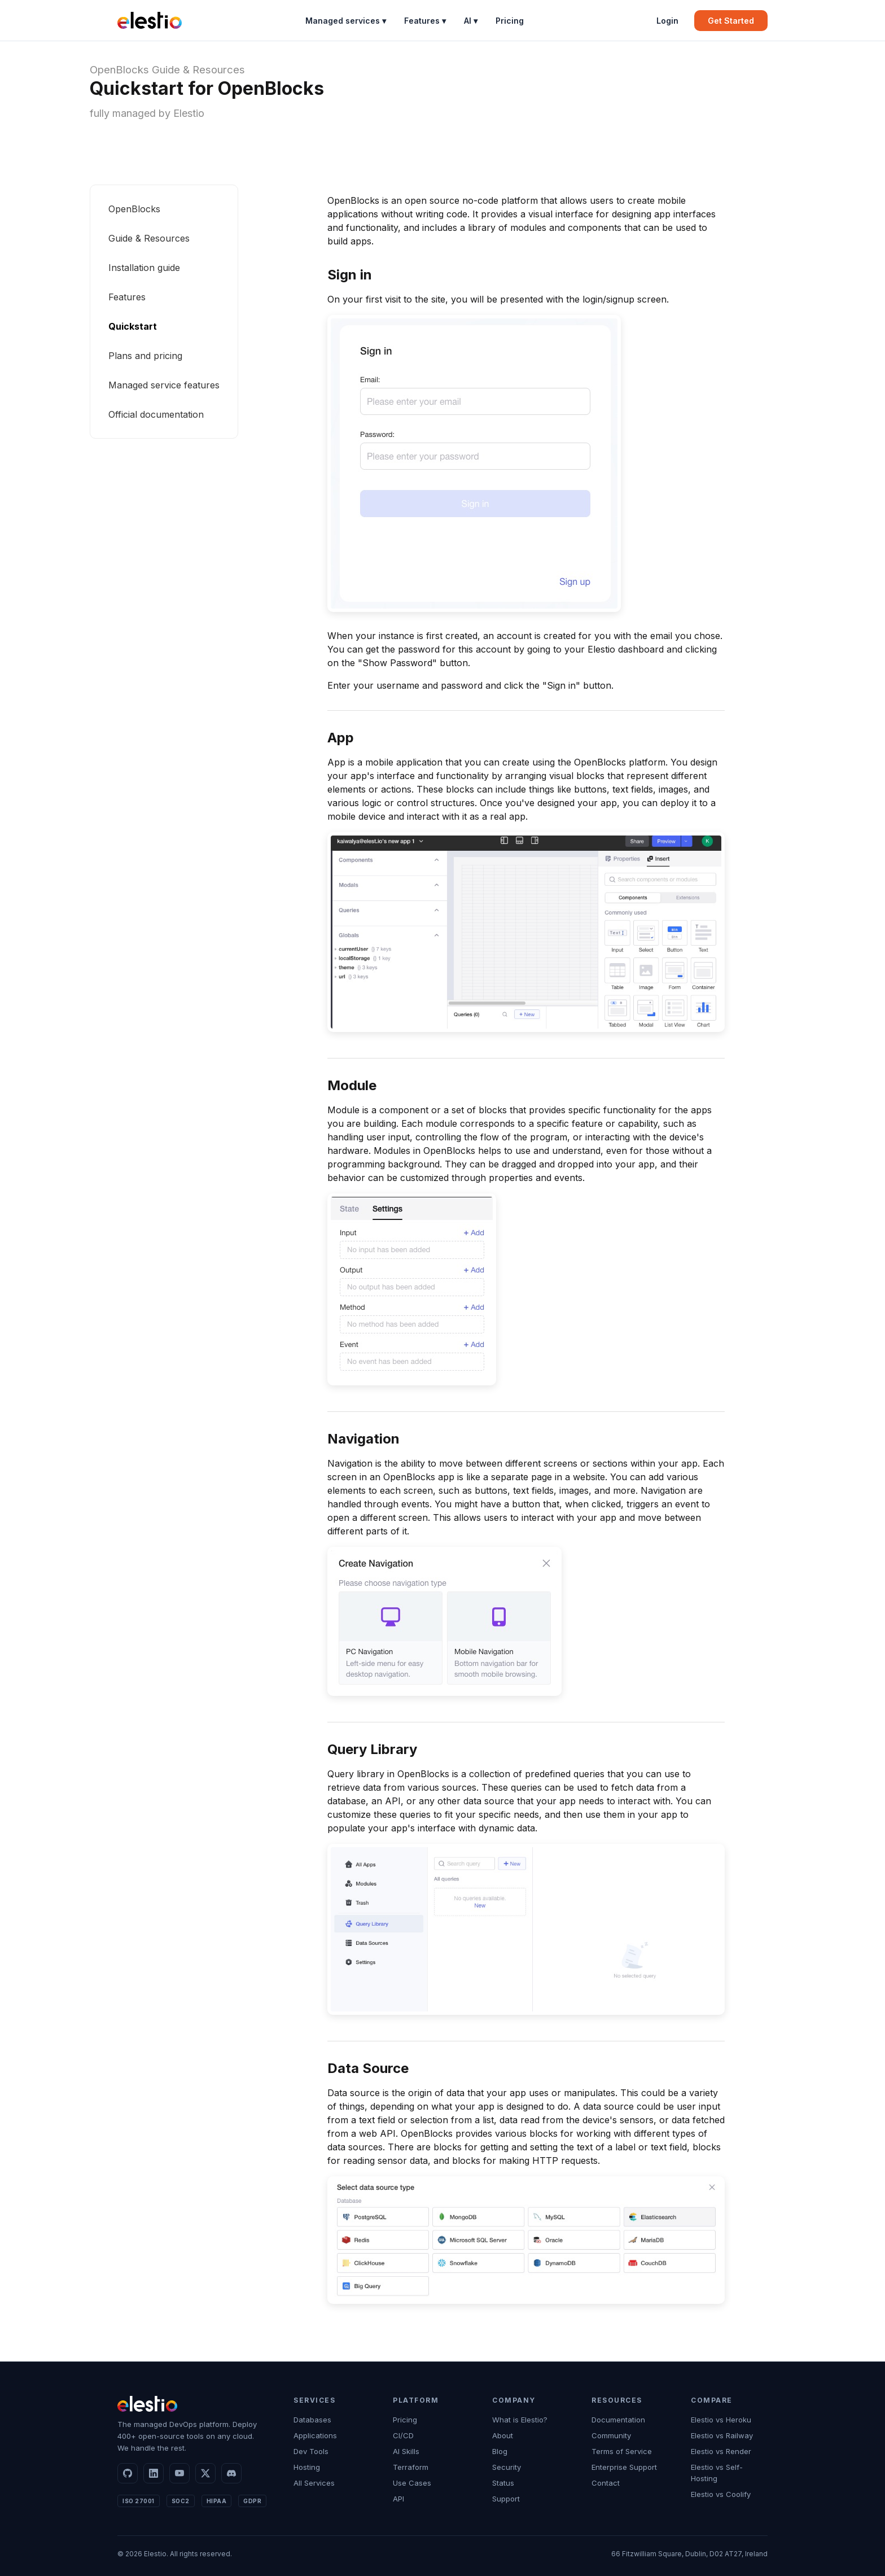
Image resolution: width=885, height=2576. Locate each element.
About (502, 2435)
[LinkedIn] (153, 2473)
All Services (314, 2482)
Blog (499, 2451)
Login (667, 20)
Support (506, 2498)
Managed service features (164, 385)
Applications (315, 2435)
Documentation (618, 2419)
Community (611, 2435)
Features (127, 297)
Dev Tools (310, 2451)
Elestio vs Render (721, 2451)
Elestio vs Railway (722, 2435)
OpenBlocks (119, 69)
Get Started (731, 20)
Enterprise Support (624, 2467)
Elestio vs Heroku (721, 2419)
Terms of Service (622, 2451)
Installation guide (144, 267)
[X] (205, 2473)
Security (506, 2467)
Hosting (306, 2467)
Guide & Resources (198, 69)
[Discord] (231, 2473)
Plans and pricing (145, 355)
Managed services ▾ (345, 20)
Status (503, 2482)
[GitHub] (127, 2473)
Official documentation (156, 414)
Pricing (510, 20)
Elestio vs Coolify (721, 2494)
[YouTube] (179, 2473)
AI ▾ (470, 20)
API (398, 2498)
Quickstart (132, 326)
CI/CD (403, 2435)
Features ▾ (425, 20)
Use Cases (412, 2482)
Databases (312, 2419)
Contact (606, 2482)
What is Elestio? (519, 2419)
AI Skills (406, 2451)
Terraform (410, 2467)
